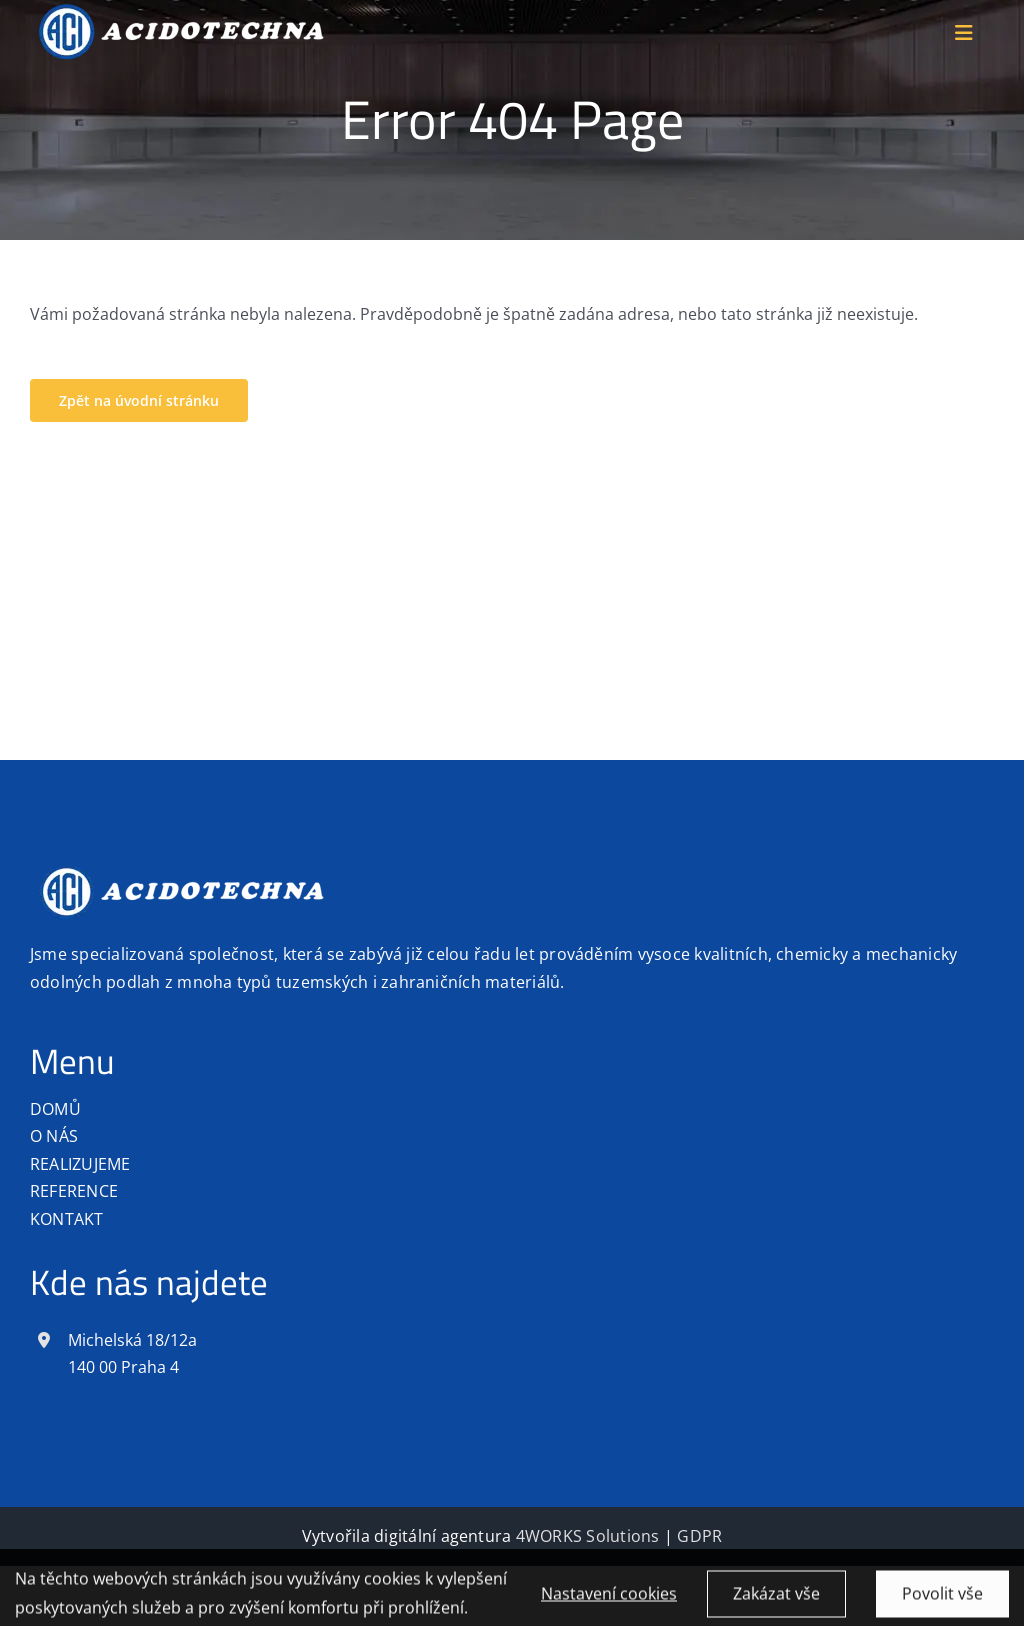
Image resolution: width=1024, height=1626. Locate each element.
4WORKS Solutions (588, 1536)
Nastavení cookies (609, 1599)
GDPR (699, 1536)
